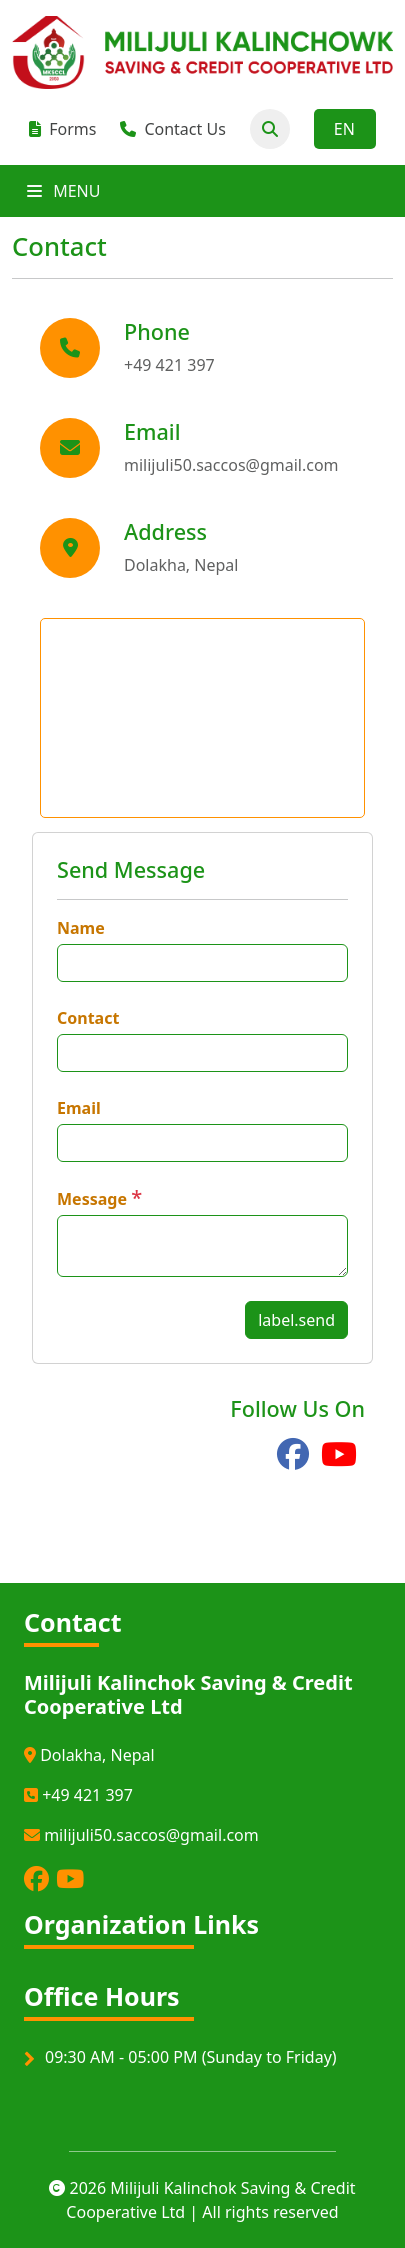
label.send (296, 1320)
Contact (88, 1018)
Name (81, 928)
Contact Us (172, 129)
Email (79, 1108)
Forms (62, 129)
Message (92, 1199)
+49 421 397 (78, 1795)
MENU (63, 191)
